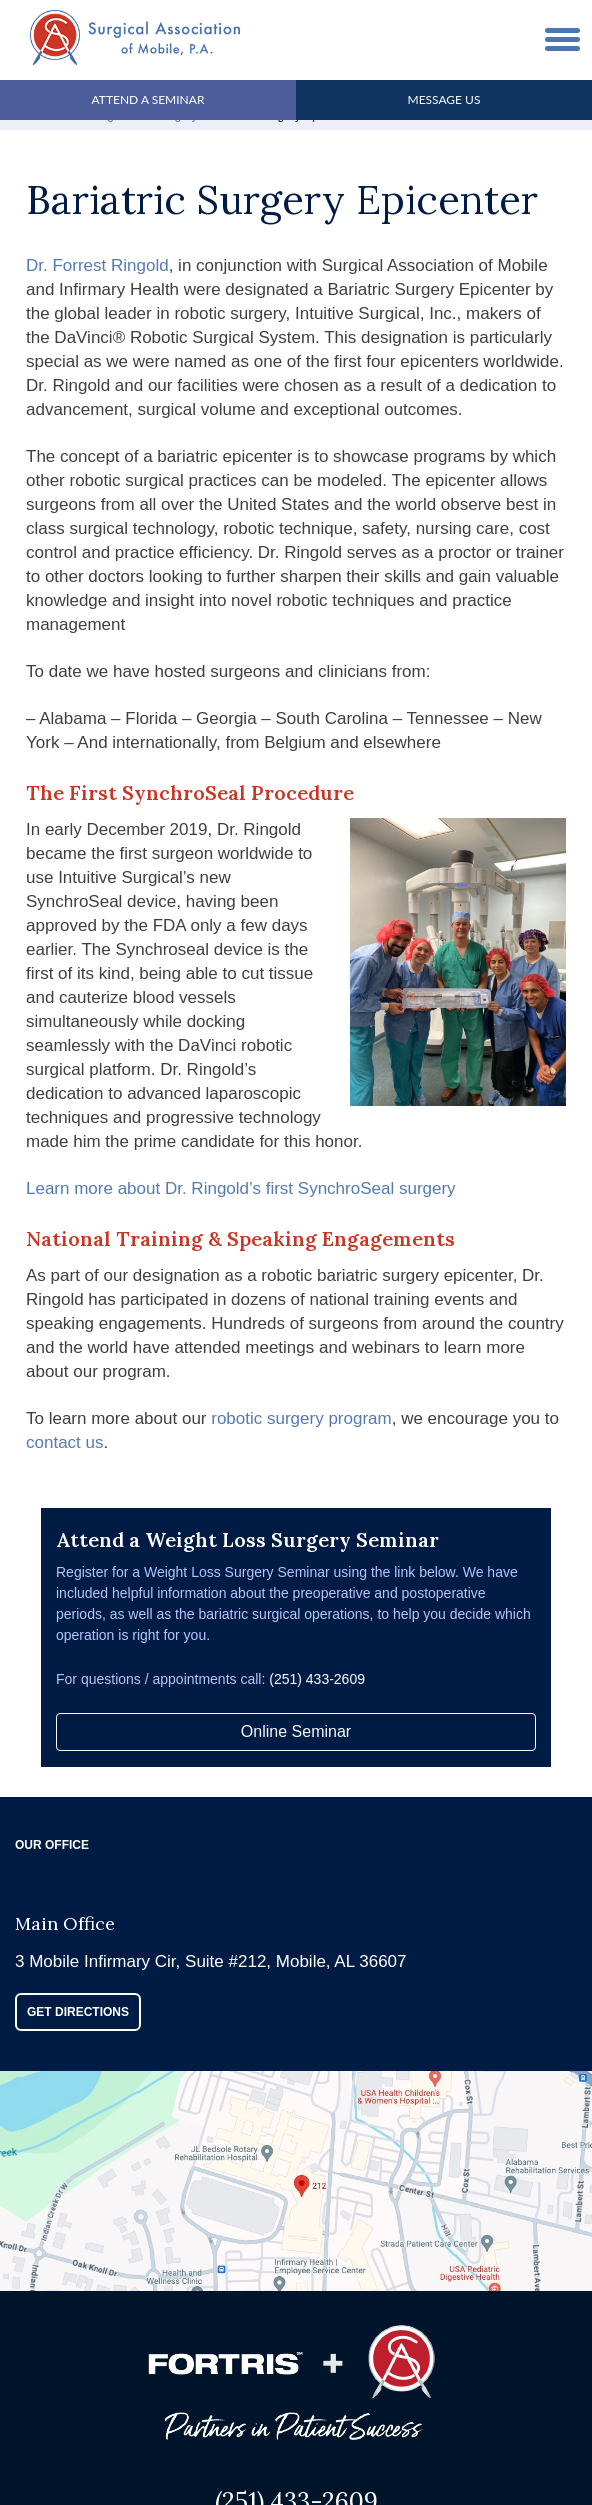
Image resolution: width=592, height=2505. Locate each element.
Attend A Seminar (148, 99)
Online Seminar (296, 1731)
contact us (65, 1442)
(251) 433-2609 (317, 1679)
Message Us (444, 99)
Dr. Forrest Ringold (97, 265)
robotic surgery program (301, 1418)
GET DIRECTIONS (78, 2012)
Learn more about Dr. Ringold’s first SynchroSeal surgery (241, 1188)
